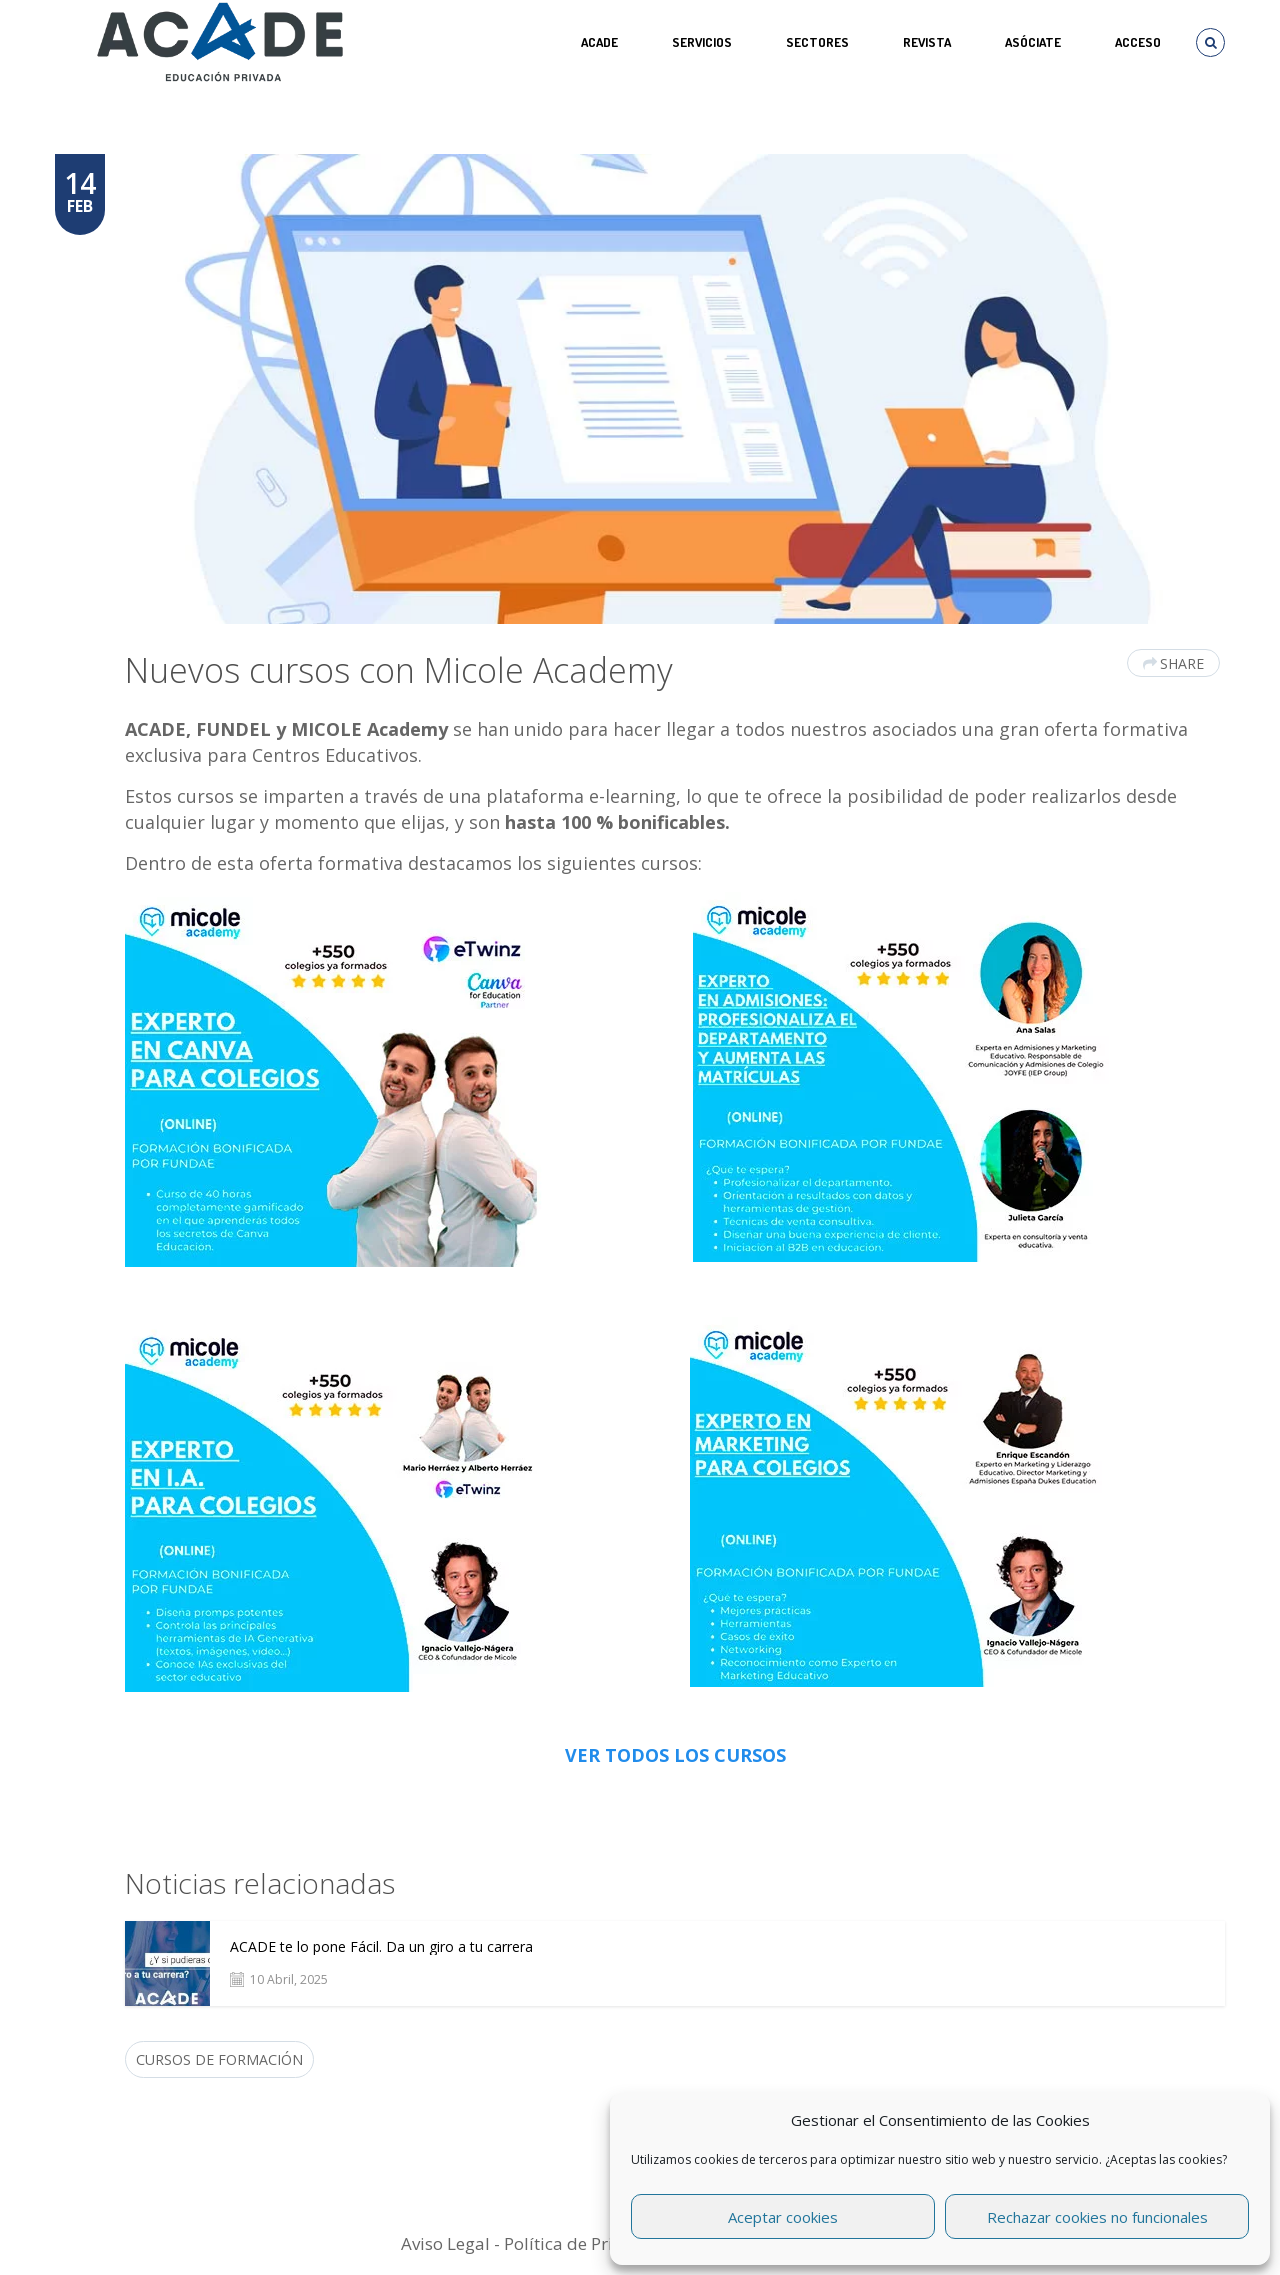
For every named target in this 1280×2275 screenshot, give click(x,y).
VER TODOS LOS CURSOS (675, 1755)
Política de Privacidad (590, 2243)
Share (1173, 663)
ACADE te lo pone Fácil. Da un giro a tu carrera (381, 1947)
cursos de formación (219, 2059)
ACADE (599, 42)
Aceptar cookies (783, 2217)
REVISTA (927, 42)
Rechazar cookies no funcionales (1097, 2217)
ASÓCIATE (1033, 42)
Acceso (1138, 42)
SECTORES (817, 42)
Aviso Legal (445, 2243)
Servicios (702, 42)
